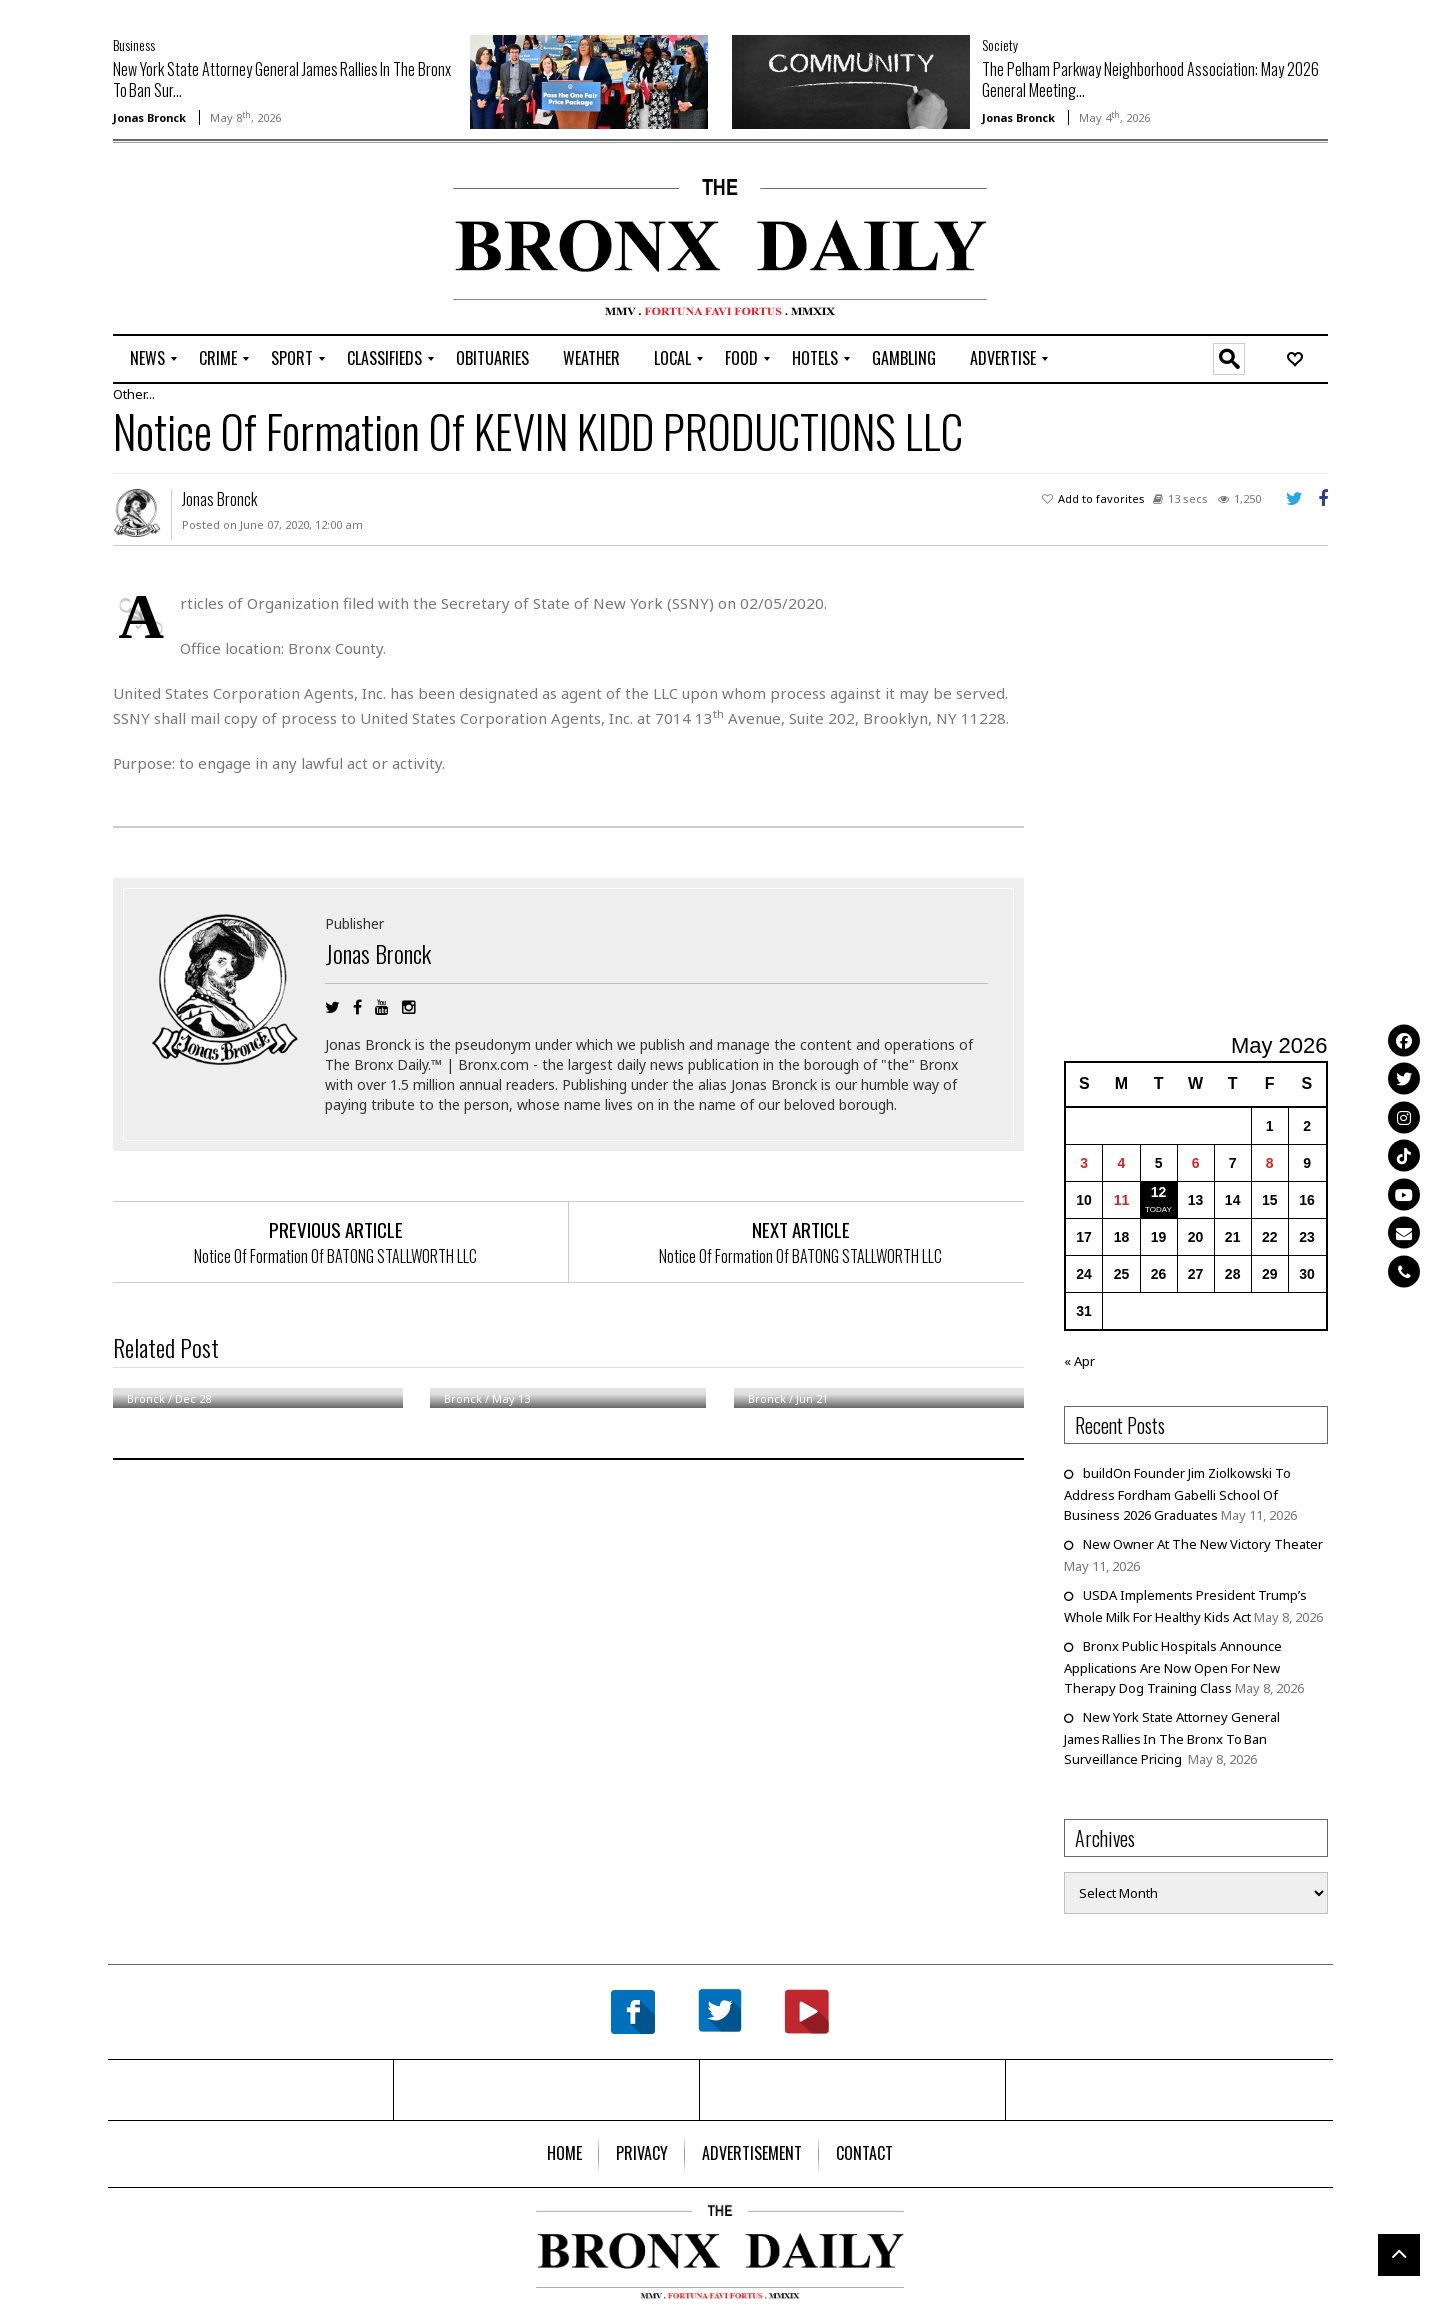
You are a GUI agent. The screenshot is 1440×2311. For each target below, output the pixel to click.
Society (1000, 44)
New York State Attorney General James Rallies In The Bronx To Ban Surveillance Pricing (1172, 1738)
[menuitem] (147, 359)
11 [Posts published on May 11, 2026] (1122, 1200)
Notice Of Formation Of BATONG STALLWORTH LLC (335, 1256)
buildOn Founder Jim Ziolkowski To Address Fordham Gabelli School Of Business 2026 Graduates (1177, 1494)
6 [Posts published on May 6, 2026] (1196, 1163)
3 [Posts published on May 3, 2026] (1084, 1163)
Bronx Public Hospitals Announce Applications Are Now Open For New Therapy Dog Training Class (1173, 1667)
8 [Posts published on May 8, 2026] (1270, 1163)
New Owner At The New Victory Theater (1203, 1544)
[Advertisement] (230, 241)
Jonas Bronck (149, 117)
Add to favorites (1101, 498)
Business (134, 44)
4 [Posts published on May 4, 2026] (1122, 1163)
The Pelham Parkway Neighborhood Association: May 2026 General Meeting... (1150, 79)
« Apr (1079, 1361)
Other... (134, 394)
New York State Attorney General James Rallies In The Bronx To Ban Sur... (282, 79)
